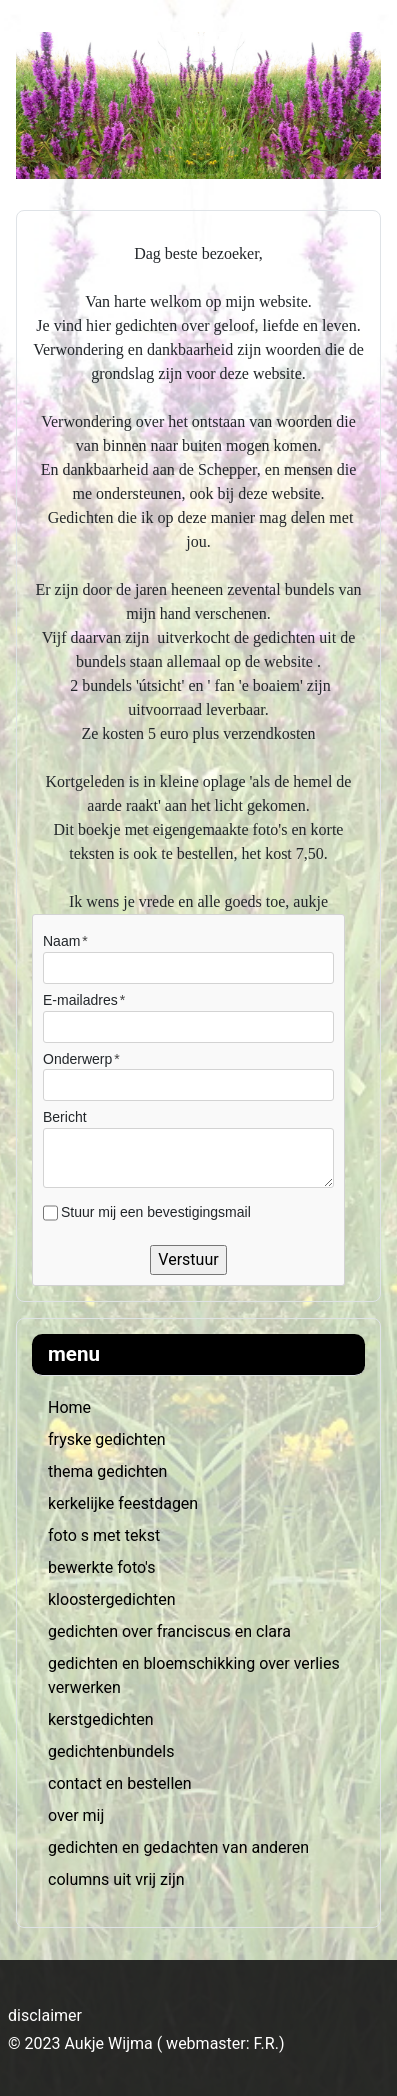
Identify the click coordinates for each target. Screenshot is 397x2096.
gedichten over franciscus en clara (169, 1631)
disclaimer (45, 2015)
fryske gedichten (106, 1439)
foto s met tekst (104, 1535)
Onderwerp (77, 1059)
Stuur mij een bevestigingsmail (156, 1212)
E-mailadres (80, 1000)
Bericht (65, 1117)
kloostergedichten (112, 1599)
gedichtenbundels (111, 1751)
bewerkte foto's (101, 1567)
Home (69, 1407)
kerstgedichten (100, 1719)
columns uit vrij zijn (116, 1879)
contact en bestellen (120, 1783)
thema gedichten (107, 1471)
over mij (76, 1815)
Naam (61, 941)
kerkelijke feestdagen (123, 1503)
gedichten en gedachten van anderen (178, 1847)
